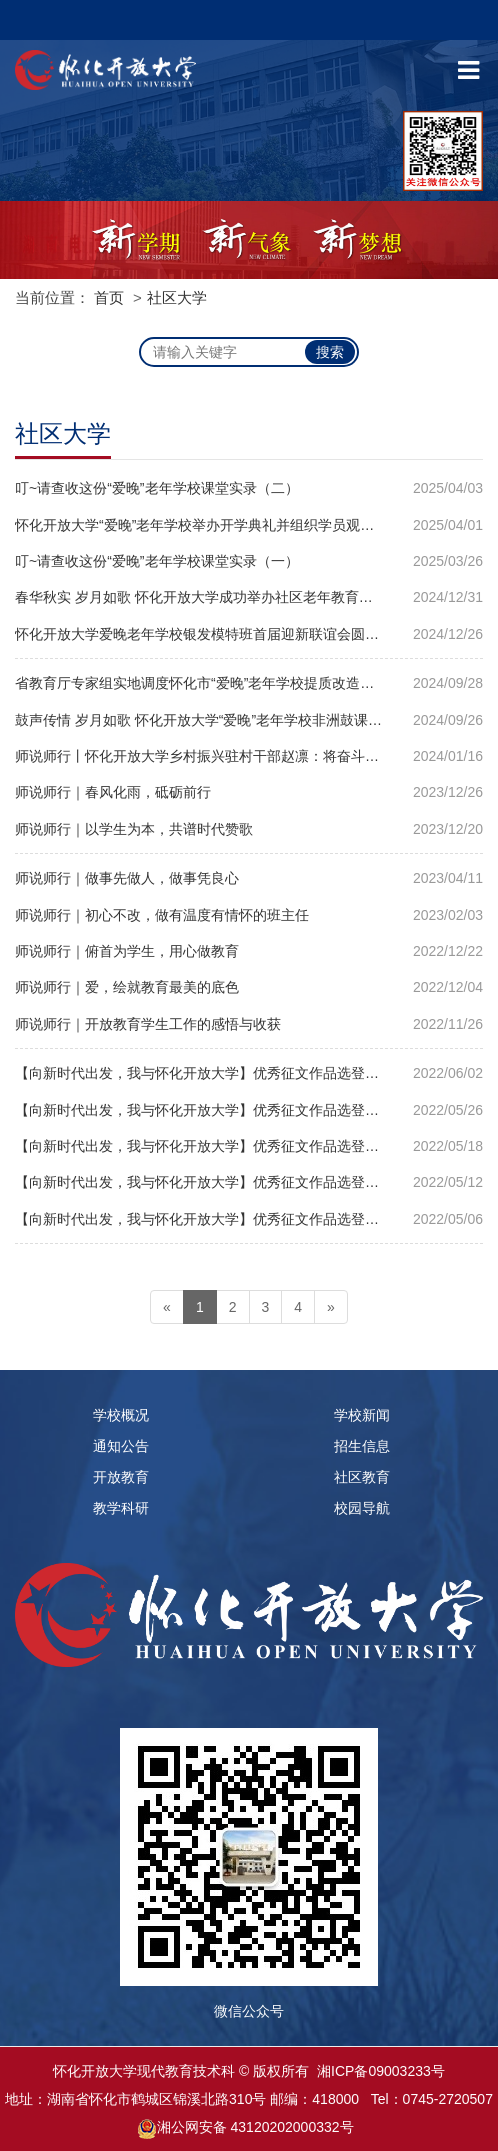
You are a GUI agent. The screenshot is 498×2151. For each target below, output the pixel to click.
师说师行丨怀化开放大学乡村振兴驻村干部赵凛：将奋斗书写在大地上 (232, 756)
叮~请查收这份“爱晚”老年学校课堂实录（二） (157, 488)
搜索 (330, 352)
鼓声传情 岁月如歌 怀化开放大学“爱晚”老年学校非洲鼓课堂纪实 (212, 720)
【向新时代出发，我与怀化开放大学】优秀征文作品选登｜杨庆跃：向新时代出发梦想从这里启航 (249, 1110)
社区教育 (362, 1477)
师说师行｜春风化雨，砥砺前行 (113, 792)
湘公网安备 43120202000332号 (255, 2127)
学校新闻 (362, 1415)
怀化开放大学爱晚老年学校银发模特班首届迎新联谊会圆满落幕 (211, 634)
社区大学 (177, 297)
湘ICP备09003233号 (381, 2071)
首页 (109, 297)
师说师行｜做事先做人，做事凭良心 (127, 878)
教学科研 (121, 1508)
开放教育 (121, 1477)
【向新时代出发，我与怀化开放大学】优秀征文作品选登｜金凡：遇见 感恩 (248, 1073)
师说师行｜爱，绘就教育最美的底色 (127, 987)
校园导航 (362, 1508)
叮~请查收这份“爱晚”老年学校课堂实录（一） (157, 561)
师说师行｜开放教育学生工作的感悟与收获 (148, 1024)
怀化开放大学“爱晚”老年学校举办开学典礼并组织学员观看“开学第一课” (234, 525)
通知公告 (121, 1446)
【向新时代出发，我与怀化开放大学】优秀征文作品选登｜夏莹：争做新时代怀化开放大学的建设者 (249, 1182)
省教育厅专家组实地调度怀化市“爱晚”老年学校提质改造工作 (201, 683)
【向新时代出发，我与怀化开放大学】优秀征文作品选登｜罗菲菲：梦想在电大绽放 (249, 1219)
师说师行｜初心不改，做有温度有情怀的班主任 (162, 915)
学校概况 (121, 1415)
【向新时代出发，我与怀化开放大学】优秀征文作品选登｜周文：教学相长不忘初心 (249, 1146)
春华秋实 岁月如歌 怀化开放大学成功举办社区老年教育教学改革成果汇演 (243, 597)
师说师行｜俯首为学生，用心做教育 (127, 951)
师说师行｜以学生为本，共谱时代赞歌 (134, 829)
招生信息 (362, 1446)
